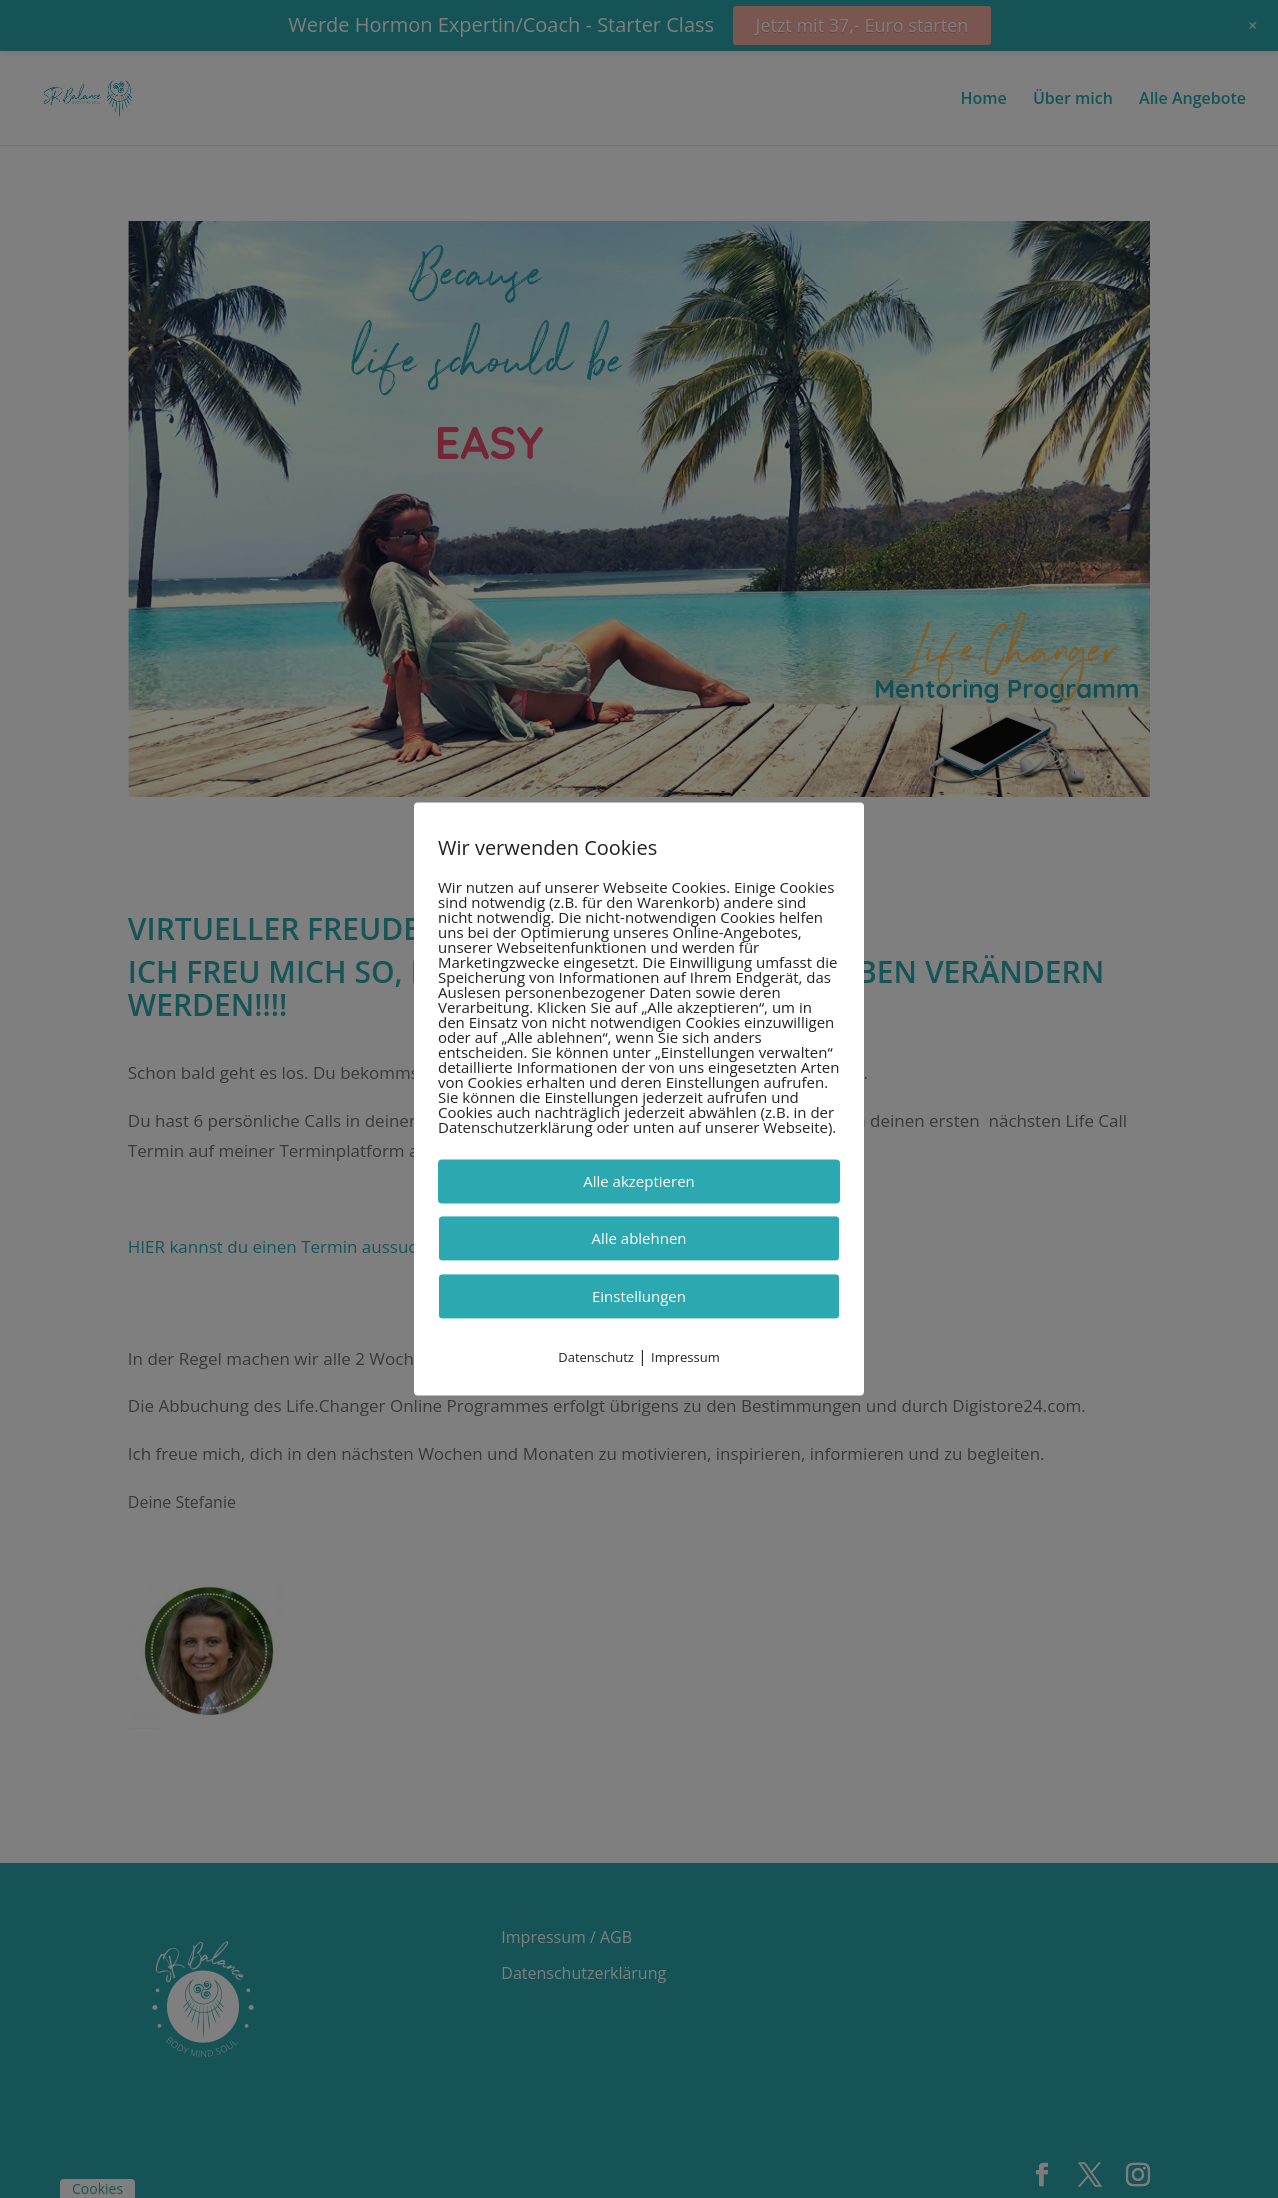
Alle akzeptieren (639, 1181)
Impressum (685, 1357)
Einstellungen (639, 1296)
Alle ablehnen (638, 1238)
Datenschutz (596, 1357)
